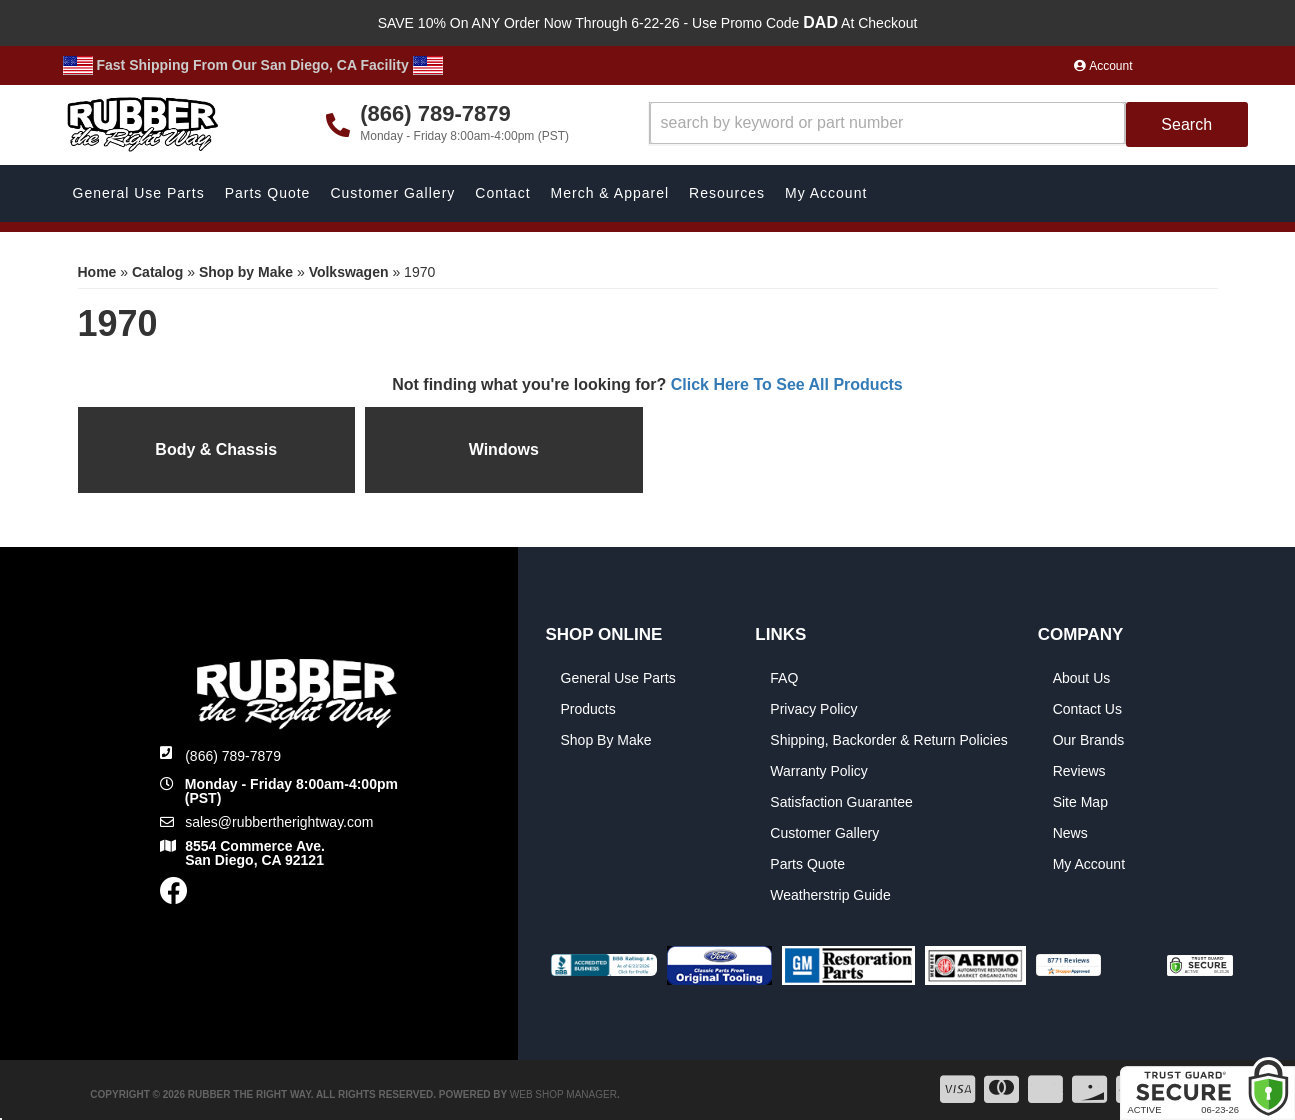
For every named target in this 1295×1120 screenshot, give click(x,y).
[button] (948, 124)
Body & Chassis (216, 449)
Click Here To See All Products (787, 384)
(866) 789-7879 (233, 756)
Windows (504, 449)
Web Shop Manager (563, 1094)
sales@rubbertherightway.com (279, 822)
